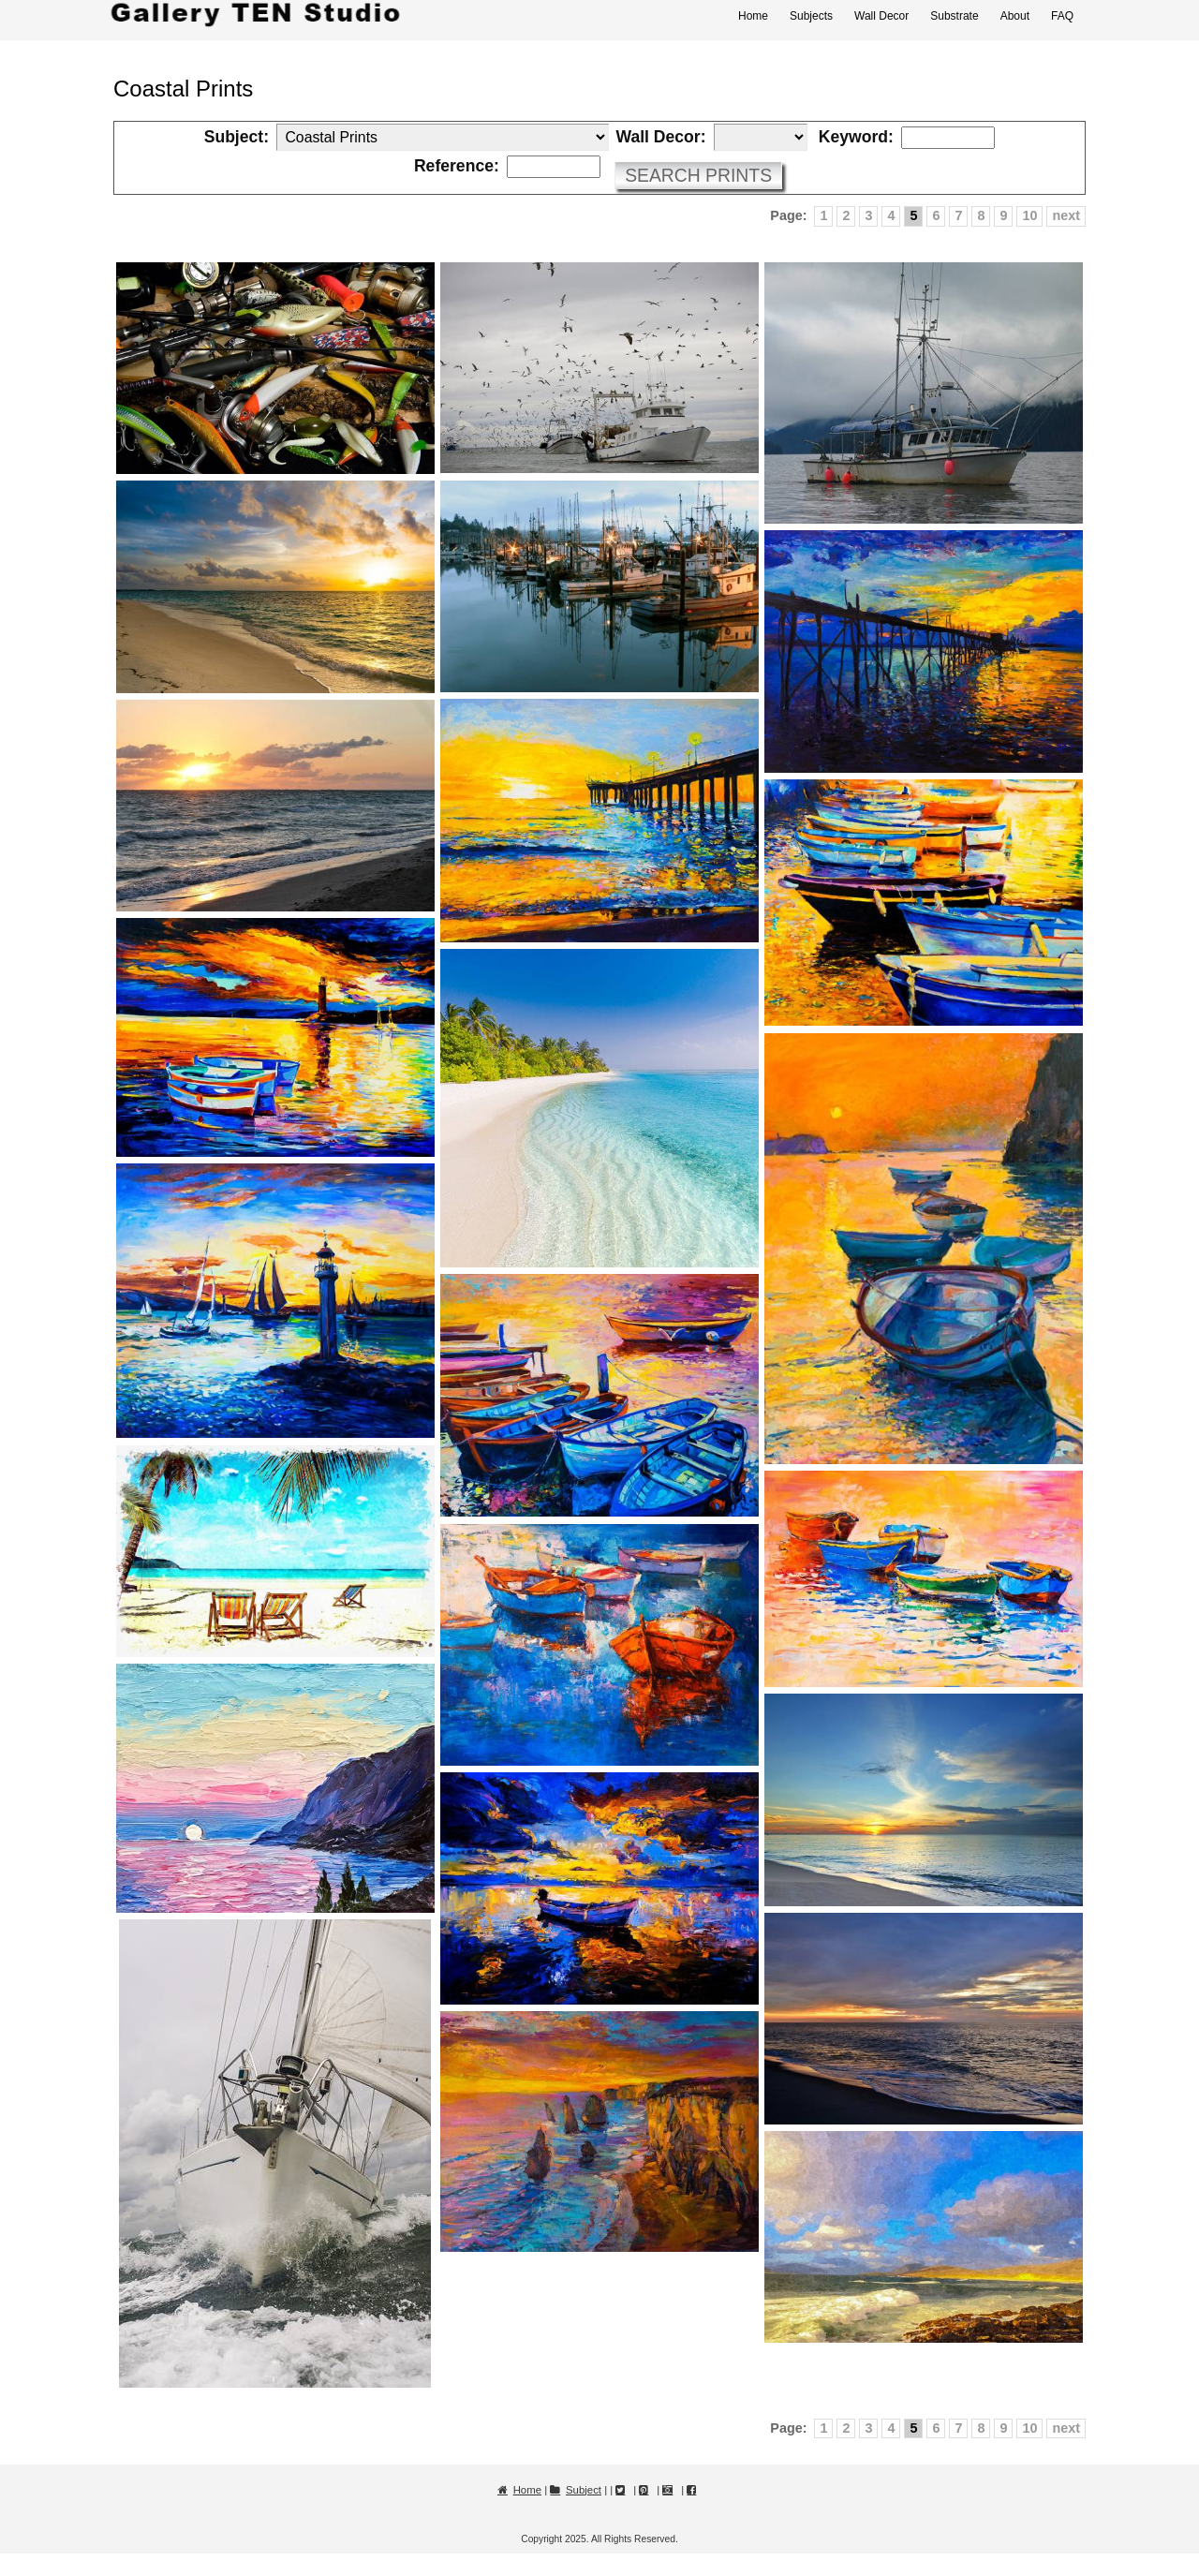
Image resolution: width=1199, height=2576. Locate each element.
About (1014, 15)
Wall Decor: (660, 137)
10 (1029, 215)
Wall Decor (881, 15)
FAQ (1062, 15)
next (1066, 215)
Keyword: (856, 137)
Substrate (954, 15)
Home (753, 15)
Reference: (456, 166)
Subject (583, 2489)
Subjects (811, 15)
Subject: (236, 137)
